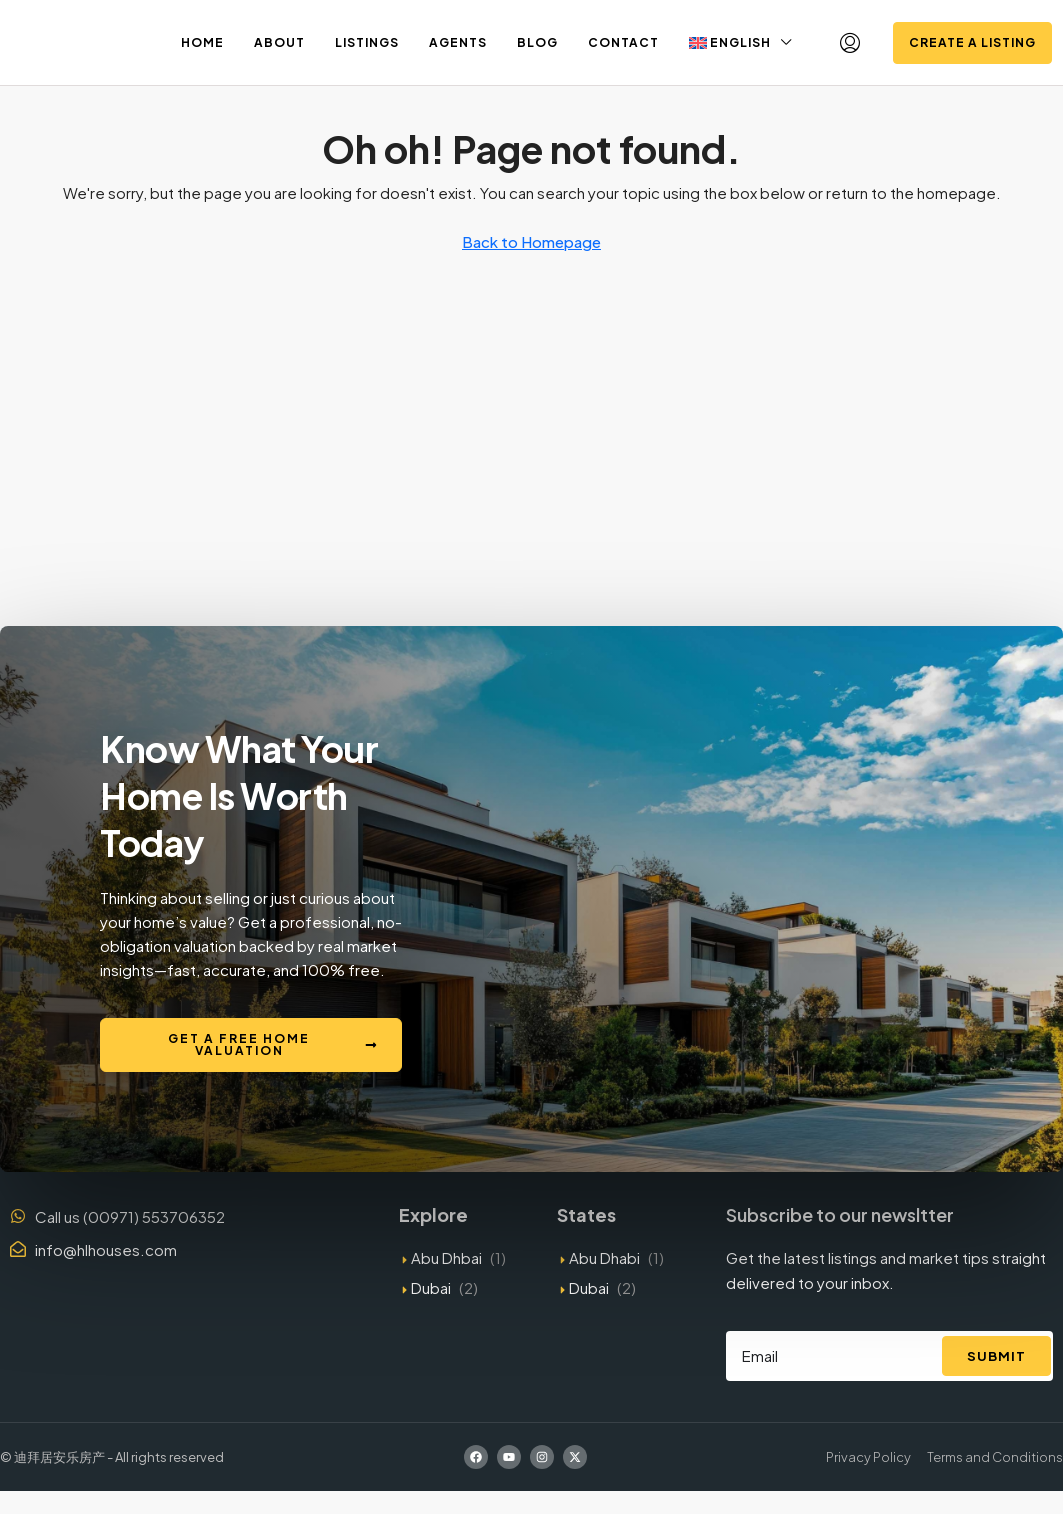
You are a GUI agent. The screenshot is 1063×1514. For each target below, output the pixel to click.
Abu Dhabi (604, 1257)
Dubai (431, 1287)
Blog (537, 42)
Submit (996, 1356)
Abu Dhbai (446, 1257)
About (279, 42)
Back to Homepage (531, 241)
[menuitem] (850, 43)
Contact (623, 42)
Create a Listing (972, 42)
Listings (367, 42)
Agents (458, 42)
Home (202, 42)
